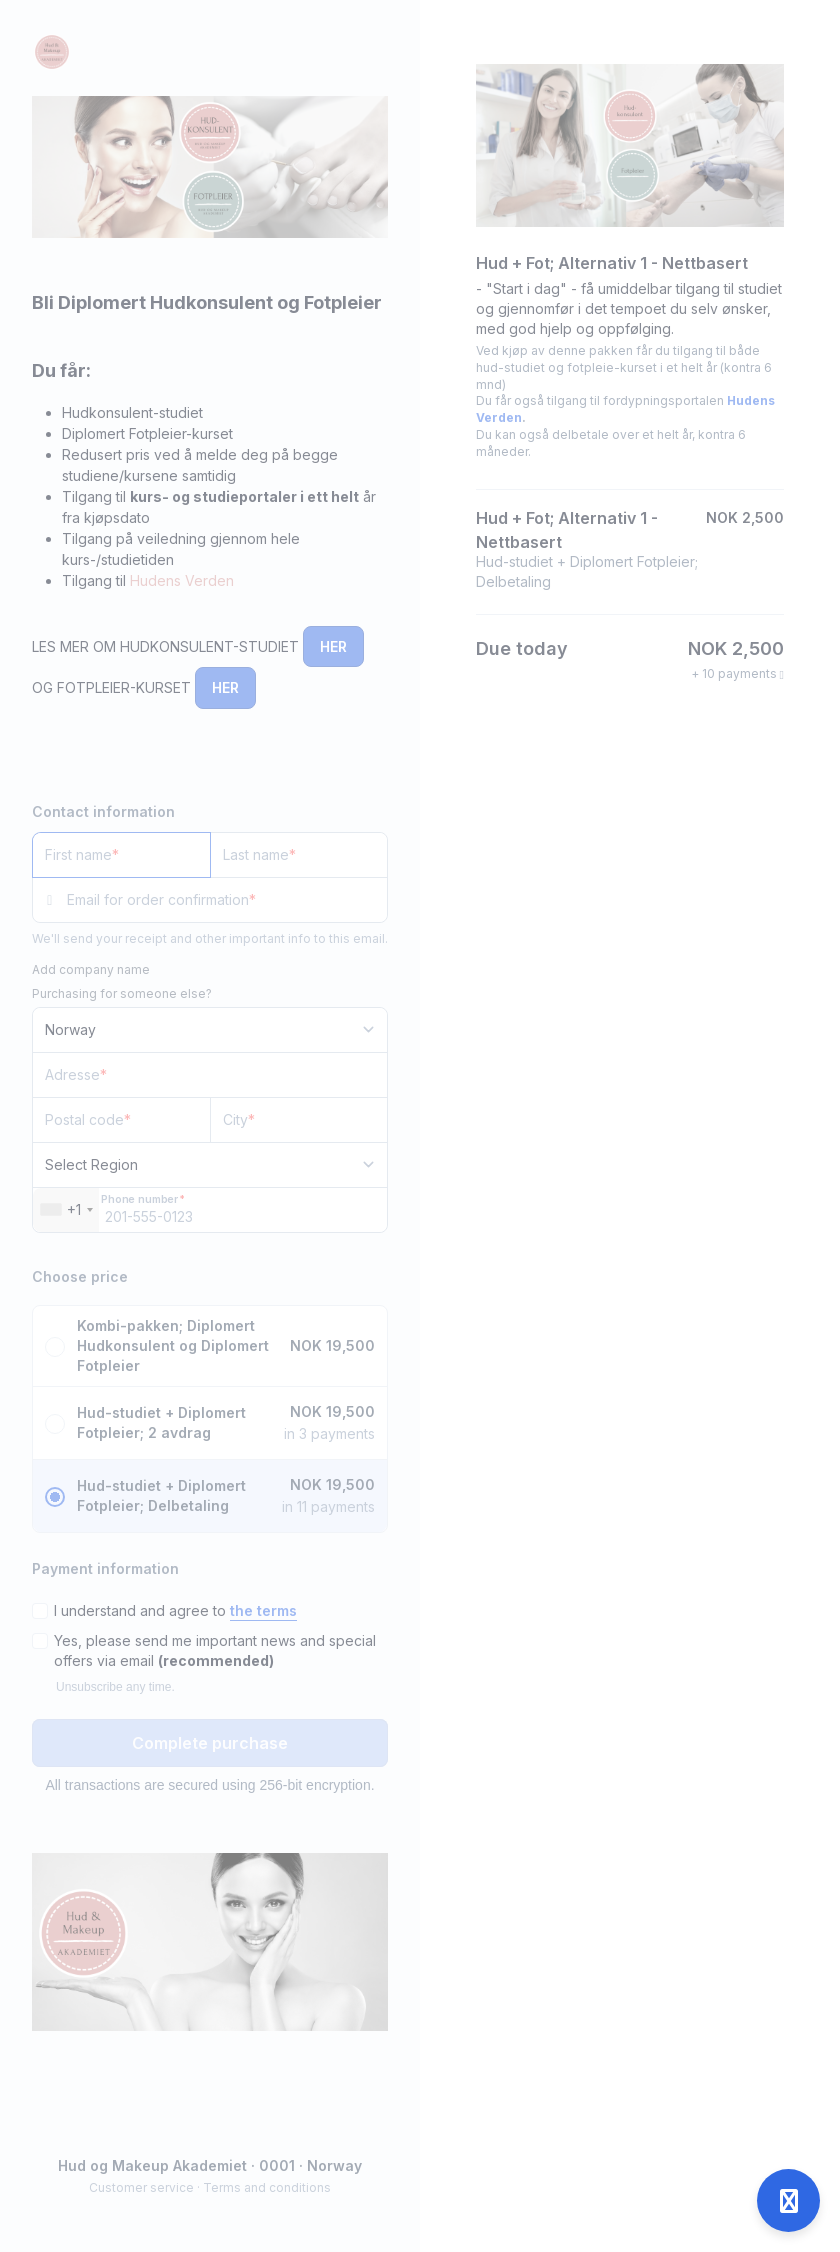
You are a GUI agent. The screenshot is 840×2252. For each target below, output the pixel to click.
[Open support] (788, 2200)
